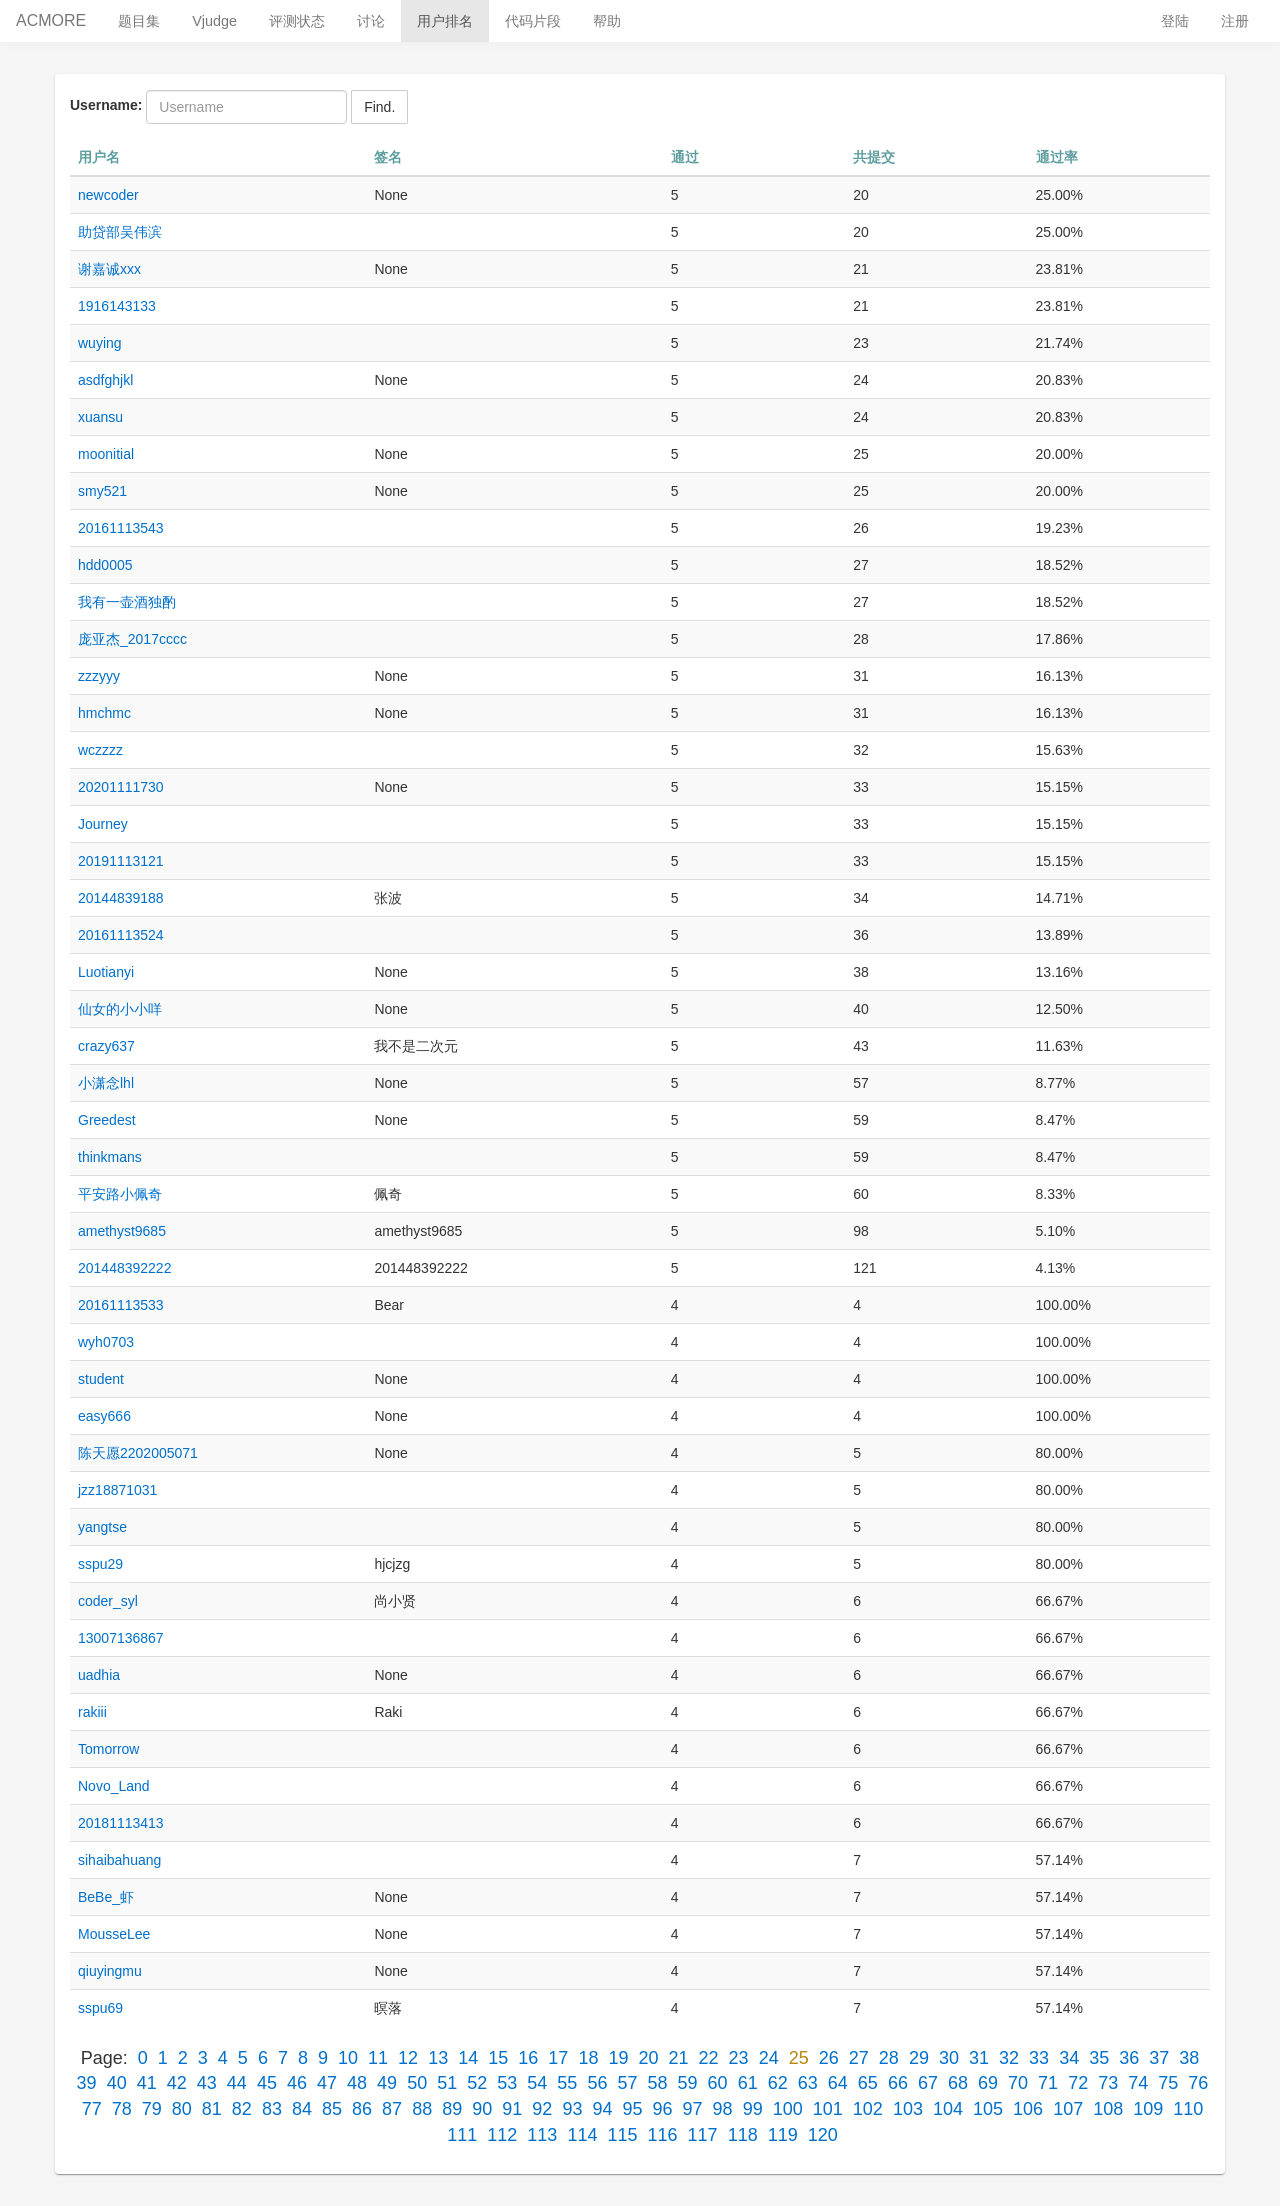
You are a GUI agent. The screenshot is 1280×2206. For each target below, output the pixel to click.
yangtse (102, 1527)
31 (979, 2058)
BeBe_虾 (106, 1897)
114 (582, 2135)
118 (743, 2135)
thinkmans (110, 1157)
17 (558, 2058)
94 (602, 2109)
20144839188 (121, 898)
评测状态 (297, 21)
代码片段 (533, 21)
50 (417, 2083)
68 (958, 2083)
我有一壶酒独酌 (127, 602)
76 (1198, 2083)
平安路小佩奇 (120, 1194)
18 (588, 2058)
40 (117, 2083)
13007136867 (121, 1638)
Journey (103, 824)
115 (622, 2135)
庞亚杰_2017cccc (132, 639)
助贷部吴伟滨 (120, 232)
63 (808, 2083)
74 (1138, 2083)
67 (928, 2083)
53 (507, 2083)
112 (502, 2135)
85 (332, 2109)
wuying (100, 343)
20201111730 (121, 787)
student (101, 1379)
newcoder (108, 195)
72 (1078, 2083)
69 (988, 2083)
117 (703, 2135)
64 (838, 2083)
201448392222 (124, 1268)
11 (378, 2058)
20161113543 (121, 528)
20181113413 (121, 1823)
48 (357, 2083)
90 (482, 2109)
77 (92, 2109)
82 (242, 2109)
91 (512, 2109)
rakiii (92, 1712)
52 (477, 2083)
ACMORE (51, 20)
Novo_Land (114, 1786)
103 (908, 2109)
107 (1068, 2109)
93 (572, 2109)
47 (327, 2083)
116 (663, 2135)
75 (1168, 2083)
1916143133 (117, 306)
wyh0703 (106, 1342)
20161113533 (121, 1305)
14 (468, 2058)
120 (823, 2135)
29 (919, 2058)
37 (1159, 2058)
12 (408, 2058)
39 (87, 2083)
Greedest (107, 1120)
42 (177, 2083)
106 (1028, 2109)
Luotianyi (106, 972)
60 (718, 2083)
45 (267, 2083)
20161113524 (121, 935)
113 (542, 2135)
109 (1148, 2109)
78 (122, 2109)
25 (799, 2058)
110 (1188, 2109)
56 (597, 2083)
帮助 (607, 21)
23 (739, 2058)
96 (663, 2109)
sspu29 (100, 1564)
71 (1048, 2083)
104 (948, 2109)
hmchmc (104, 713)
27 (859, 2058)
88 (422, 2109)
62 (778, 2083)
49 (387, 2083)
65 (868, 2083)
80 (182, 2109)
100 (788, 2109)
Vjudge (214, 21)
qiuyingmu (110, 1971)
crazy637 (106, 1046)
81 (212, 2109)
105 (988, 2109)
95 (632, 2109)
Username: (106, 105)
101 (828, 2109)
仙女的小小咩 (120, 1009)
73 (1108, 2083)
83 (272, 2109)
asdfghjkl (105, 380)
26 (829, 2058)
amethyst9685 (122, 1231)
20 (648, 2058)
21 (679, 2058)
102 (868, 2109)
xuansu (100, 417)
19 (618, 2058)
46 (297, 2083)
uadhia (99, 1675)
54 (537, 2083)
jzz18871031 (117, 1490)
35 (1099, 2058)
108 (1108, 2109)
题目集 (139, 21)
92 (542, 2109)
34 (1069, 2058)
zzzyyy (99, 676)
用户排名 (445, 21)
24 (769, 2058)
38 (1189, 2058)
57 (627, 2083)
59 (688, 2083)
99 (753, 2109)
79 (152, 2109)
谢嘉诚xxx (109, 269)
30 (949, 2058)
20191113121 (121, 861)
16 (528, 2058)
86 (362, 2109)
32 (1009, 2058)
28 (889, 2058)
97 (693, 2109)
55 (567, 2083)
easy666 (104, 1416)
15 (498, 2058)
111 (462, 2135)
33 (1039, 2058)
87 (392, 2109)
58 (658, 2083)
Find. (379, 107)
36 (1129, 2058)
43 (207, 2083)
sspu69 (100, 2008)
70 (1018, 2083)
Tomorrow (108, 1749)
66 (898, 2083)
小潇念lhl (106, 1083)
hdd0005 (105, 565)
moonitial (106, 454)
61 (748, 2083)
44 (237, 2083)
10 (348, 2058)
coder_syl (108, 1601)
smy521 (102, 491)
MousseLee (114, 1934)
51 (447, 2083)
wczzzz (100, 750)
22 (709, 2058)
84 (302, 2109)
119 (783, 2135)
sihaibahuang (119, 1860)
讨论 (371, 21)
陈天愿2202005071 (138, 1453)
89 (452, 2109)
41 (147, 2083)
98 (723, 2109)
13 (438, 2058)
